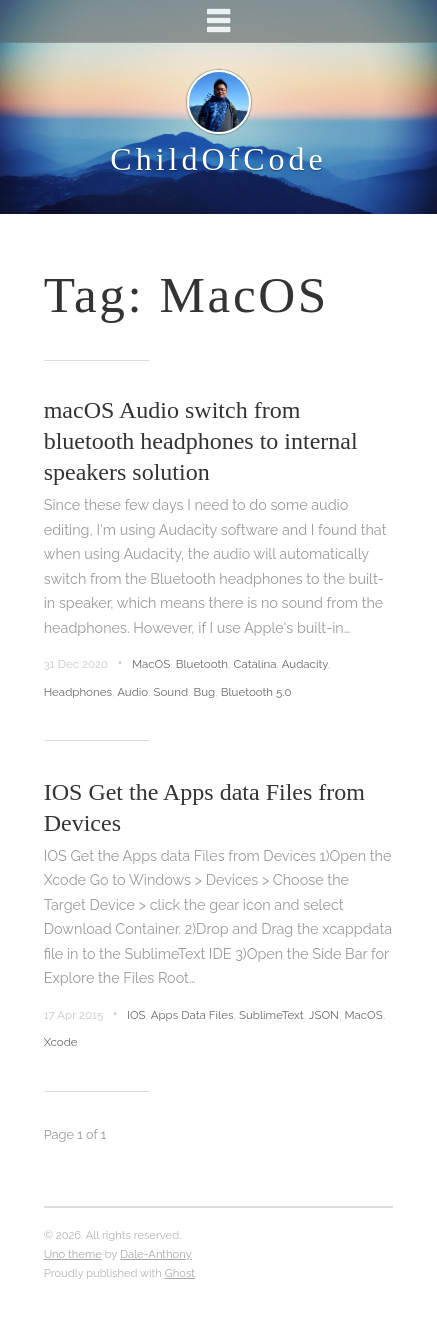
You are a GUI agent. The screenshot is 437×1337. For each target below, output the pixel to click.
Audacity (305, 664)
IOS (136, 1015)
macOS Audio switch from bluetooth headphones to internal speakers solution (201, 441)
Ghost (180, 1273)
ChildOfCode (218, 159)
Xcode (61, 1042)
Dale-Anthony (156, 1254)
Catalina (255, 664)
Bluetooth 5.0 (256, 692)
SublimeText (271, 1015)
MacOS (151, 664)
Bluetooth (202, 664)
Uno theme (73, 1254)
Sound (171, 692)
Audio (132, 692)
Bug (205, 692)
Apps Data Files (192, 1015)
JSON (324, 1015)
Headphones (78, 692)
